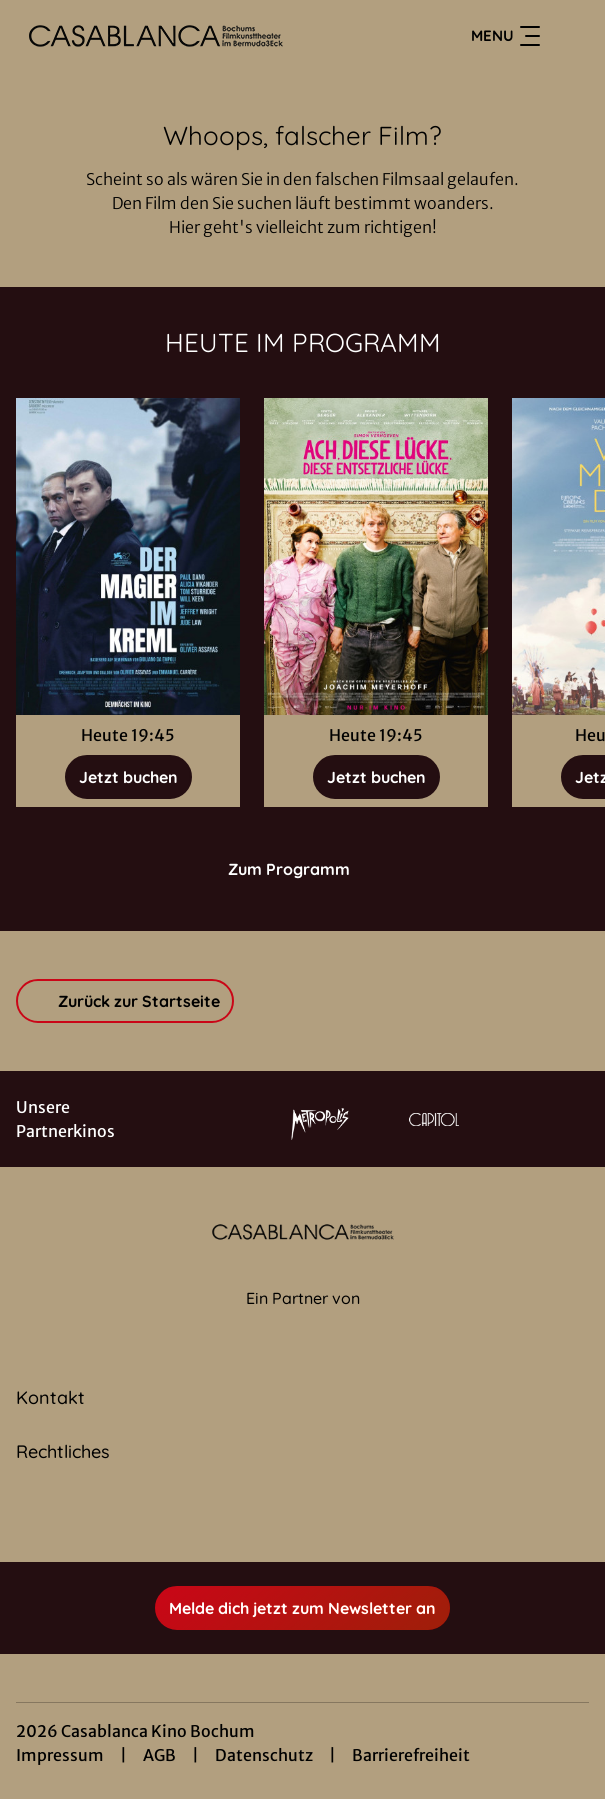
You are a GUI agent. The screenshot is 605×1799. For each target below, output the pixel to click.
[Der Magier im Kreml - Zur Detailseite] (128, 556)
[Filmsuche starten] (569, 36)
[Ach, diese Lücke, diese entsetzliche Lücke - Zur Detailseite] (376, 556)
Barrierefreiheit (411, 1755)
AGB (159, 1755)
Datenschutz (264, 1755)
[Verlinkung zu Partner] (320, 1119)
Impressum (60, 1755)
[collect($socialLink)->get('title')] (281, 1518)
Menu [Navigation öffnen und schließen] (505, 36)
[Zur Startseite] (156, 36)
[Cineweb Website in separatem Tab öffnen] (303, 1320)
